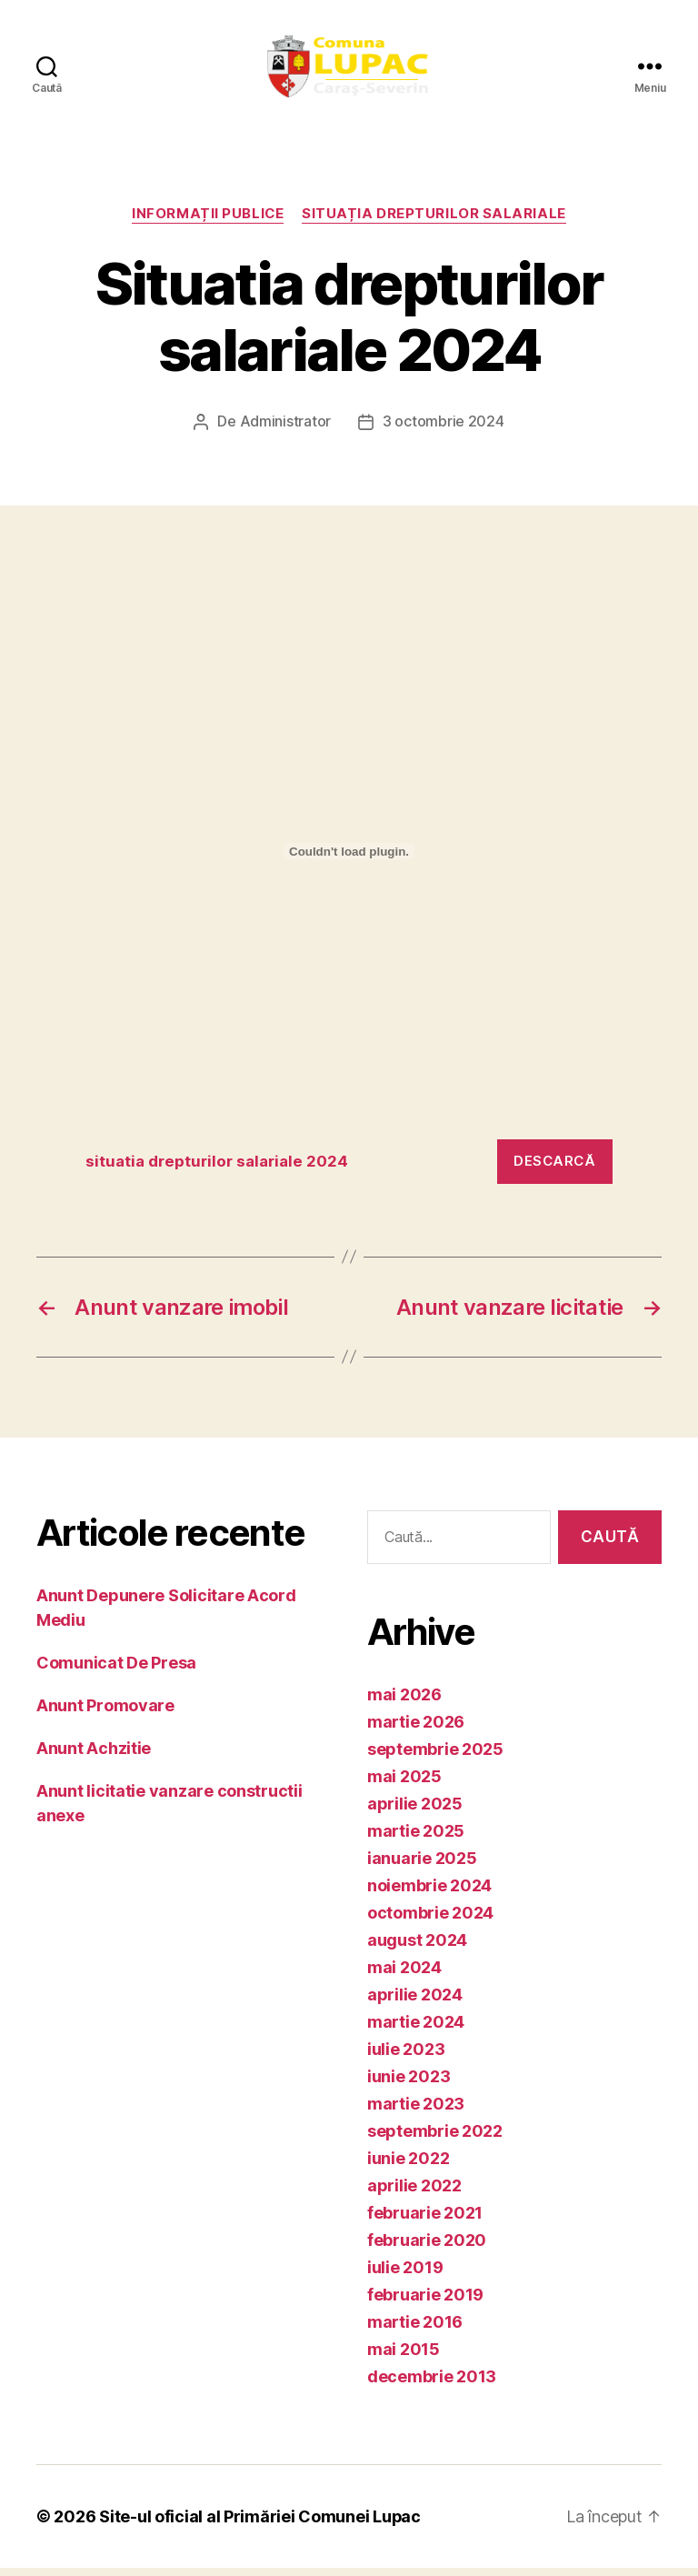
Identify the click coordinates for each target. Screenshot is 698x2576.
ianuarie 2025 (422, 1866)
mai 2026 (404, 1702)
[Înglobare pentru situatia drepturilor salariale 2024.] (349, 860)
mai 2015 (403, 2357)
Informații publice (208, 223)
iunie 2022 (408, 2166)
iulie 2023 (405, 2057)
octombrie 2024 (430, 1920)
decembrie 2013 (431, 2384)
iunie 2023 (408, 2084)
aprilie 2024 (415, 2002)
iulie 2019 (405, 2275)
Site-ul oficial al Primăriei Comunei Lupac (260, 2524)
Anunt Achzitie (93, 1756)
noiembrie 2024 (429, 1893)
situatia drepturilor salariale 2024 (216, 1169)
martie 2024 (415, 2030)
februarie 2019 (425, 2302)
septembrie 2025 (435, 1757)
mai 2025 (404, 1784)
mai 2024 (404, 1975)
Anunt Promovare (105, 1713)
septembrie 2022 (435, 2139)
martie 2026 (415, 1729)
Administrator (286, 431)
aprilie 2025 (415, 1811)
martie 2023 (415, 2111)
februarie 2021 (425, 2220)
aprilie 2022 (414, 2193)
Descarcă (554, 1169)
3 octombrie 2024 (443, 431)
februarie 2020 (426, 2248)
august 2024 (417, 1948)
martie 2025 (415, 1839)
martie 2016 (415, 2330)
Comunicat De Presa (116, 1670)
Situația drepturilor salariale (435, 223)
